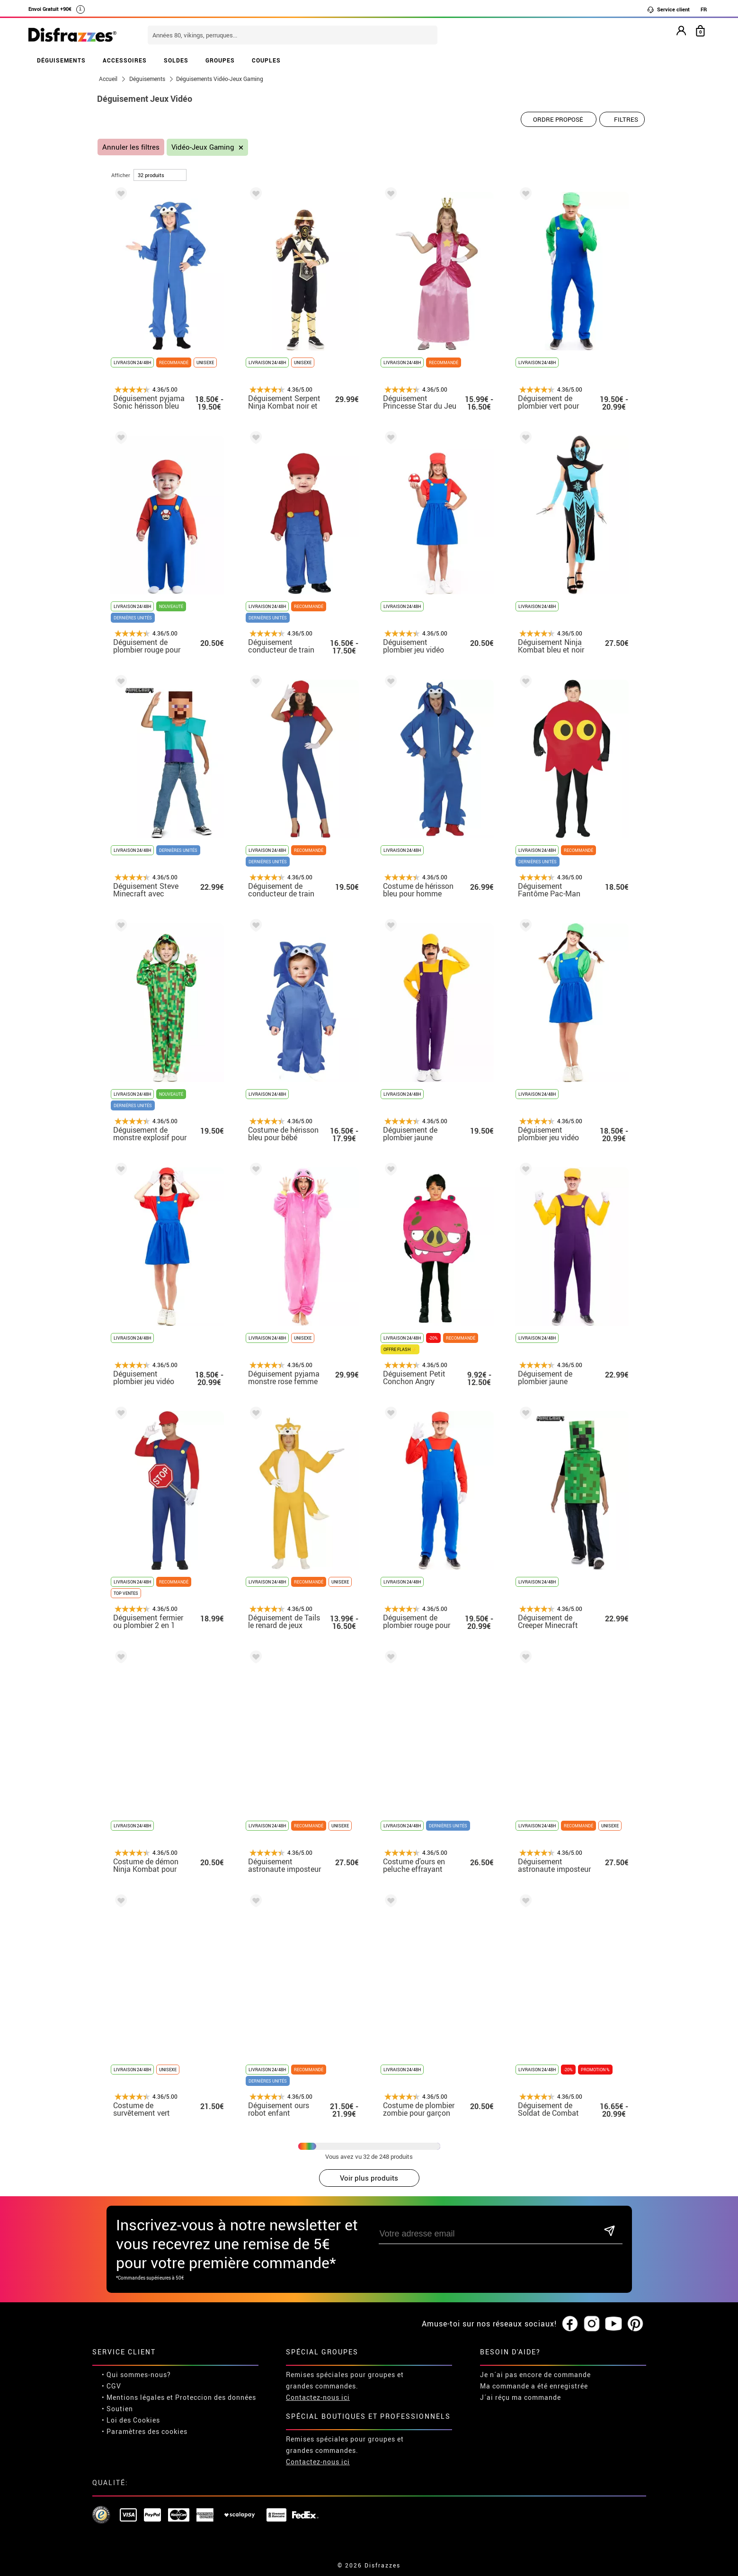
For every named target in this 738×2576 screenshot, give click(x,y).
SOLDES (176, 60)
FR (704, 9)
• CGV (111, 2385)
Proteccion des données (215, 2397)
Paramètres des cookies (147, 2431)
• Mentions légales (133, 2397)
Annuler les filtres (131, 147)
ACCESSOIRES (125, 60)
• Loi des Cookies (131, 2419)
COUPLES (266, 60)
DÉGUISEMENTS (61, 60)
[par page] (160, 175)
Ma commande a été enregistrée (534, 2385)
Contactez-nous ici (318, 2397)
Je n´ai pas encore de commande (535, 2374)
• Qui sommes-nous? (136, 2374)
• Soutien (117, 2408)
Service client (668, 9)
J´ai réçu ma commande (520, 2397)
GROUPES (220, 60)
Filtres (626, 119)
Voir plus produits (369, 2177)
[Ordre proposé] (558, 119)
